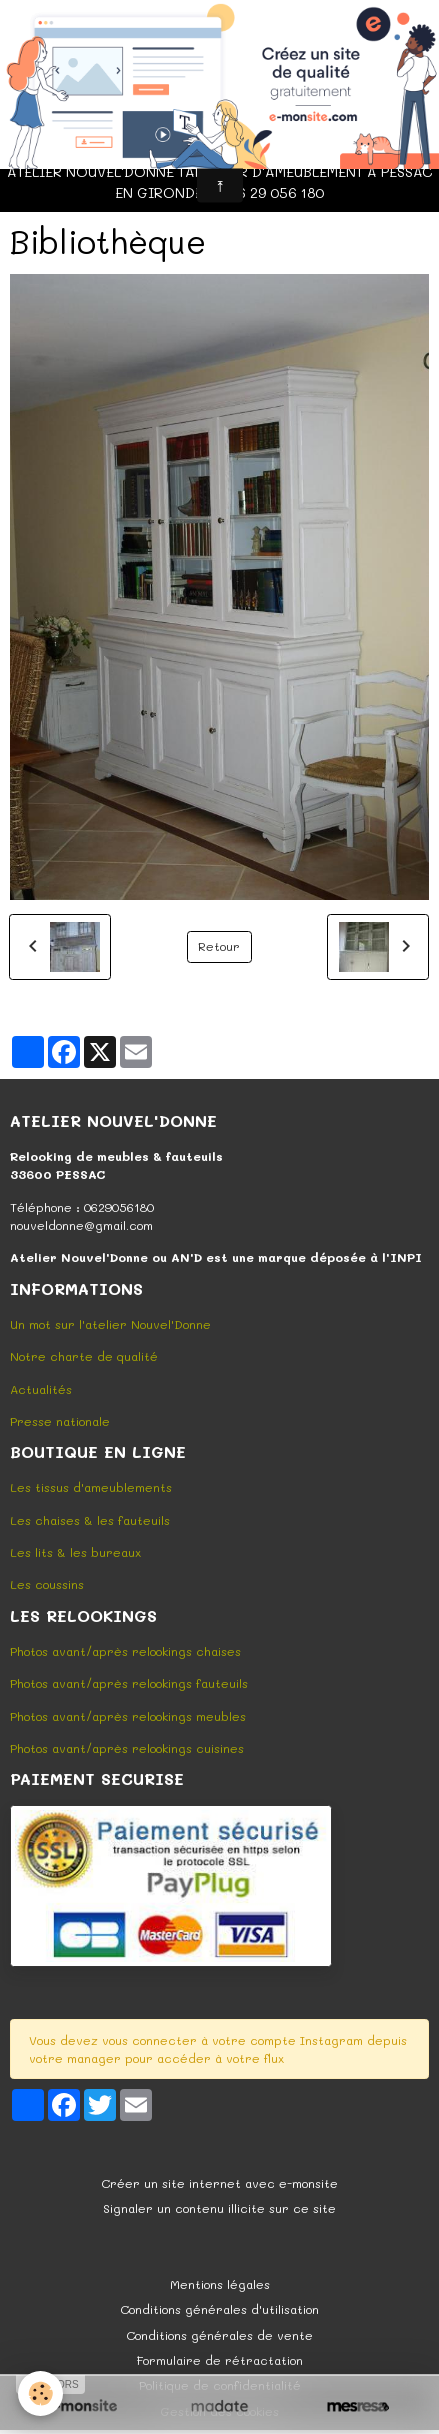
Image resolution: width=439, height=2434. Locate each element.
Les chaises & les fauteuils (90, 1520)
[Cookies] (40, 2393)
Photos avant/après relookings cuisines (127, 1748)
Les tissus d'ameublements (91, 1487)
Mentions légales (220, 2284)
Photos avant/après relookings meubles (128, 1716)
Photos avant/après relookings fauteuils (129, 1683)
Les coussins (47, 1584)
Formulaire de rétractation (220, 2360)
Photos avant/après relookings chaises (125, 1651)
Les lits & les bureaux (75, 1552)
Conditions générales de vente (219, 2335)
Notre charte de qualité (84, 1356)
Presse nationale (60, 1421)
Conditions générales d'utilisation (219, 2309)
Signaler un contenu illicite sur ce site (219, 2208)
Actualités (41, 1389)
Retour (219, 946)
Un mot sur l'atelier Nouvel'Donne (110, 1324)
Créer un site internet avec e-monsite (219, 2183)
